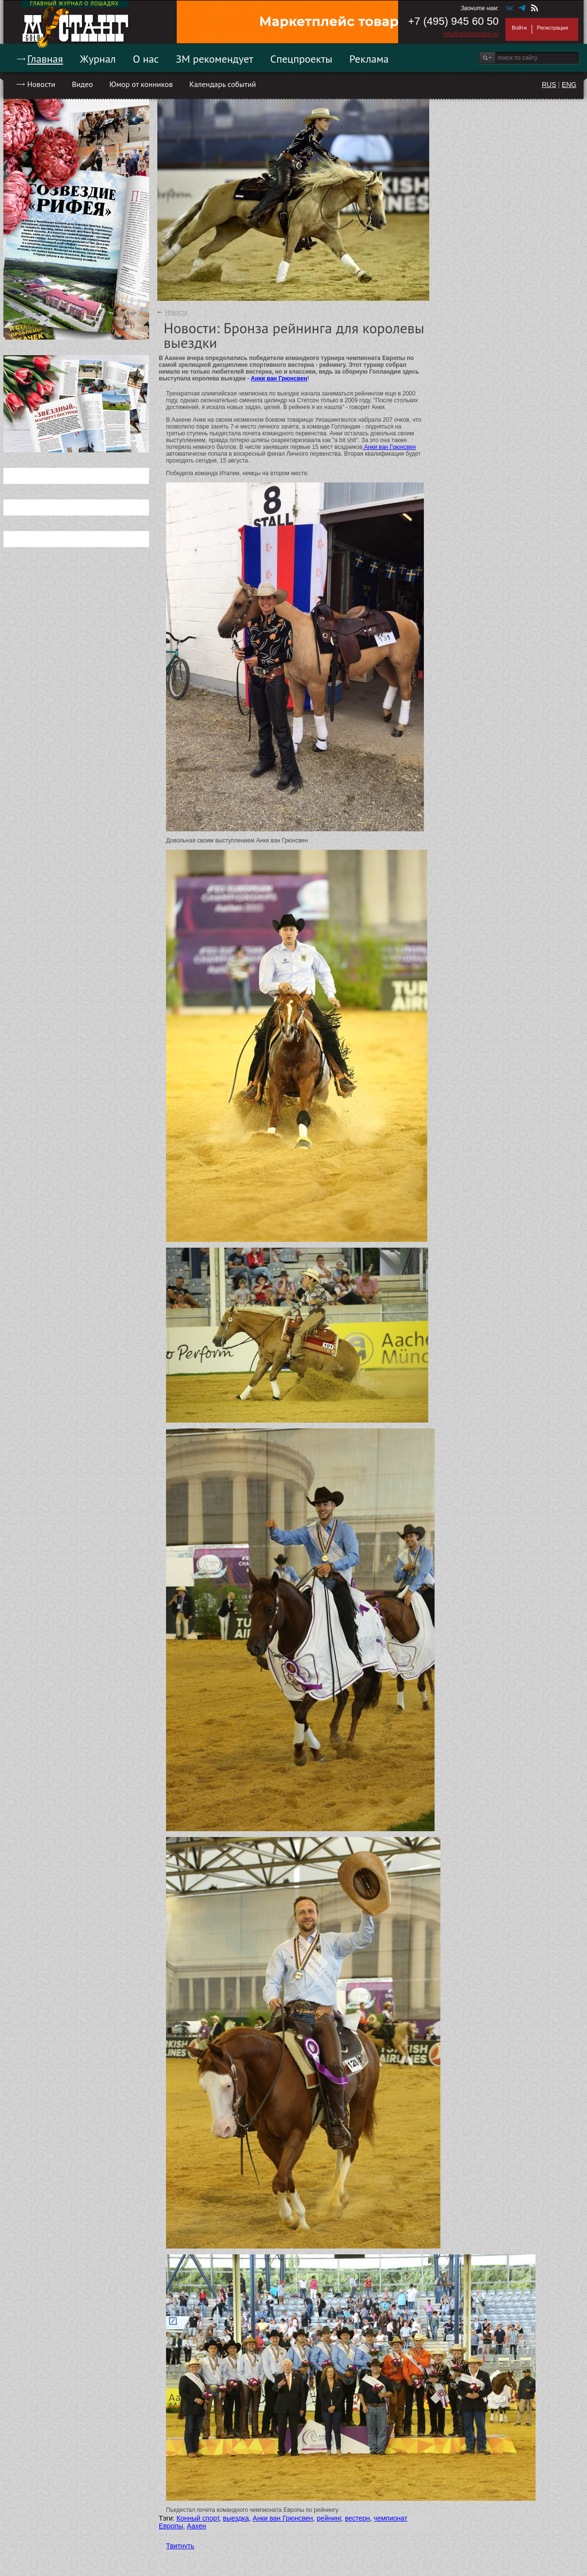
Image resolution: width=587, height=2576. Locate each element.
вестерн (357, 2518)
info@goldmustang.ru (471, 34)
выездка (236, 2518)
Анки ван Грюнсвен (279, 378)
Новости (41, 84)
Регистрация (552, 28)
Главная (45, 59)
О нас (146, 59)
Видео (82, 84)
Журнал (98, 59)
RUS (549, 84)
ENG (569, 84)
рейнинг (329, 2518)
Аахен (196, 2526)
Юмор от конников (141, 84)
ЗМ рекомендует (214, 59)
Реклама (369, 59)
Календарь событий (222, 84)
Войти (519, 28)
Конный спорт (197, 2518)
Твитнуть (180, 2546)
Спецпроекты (301, 59)
